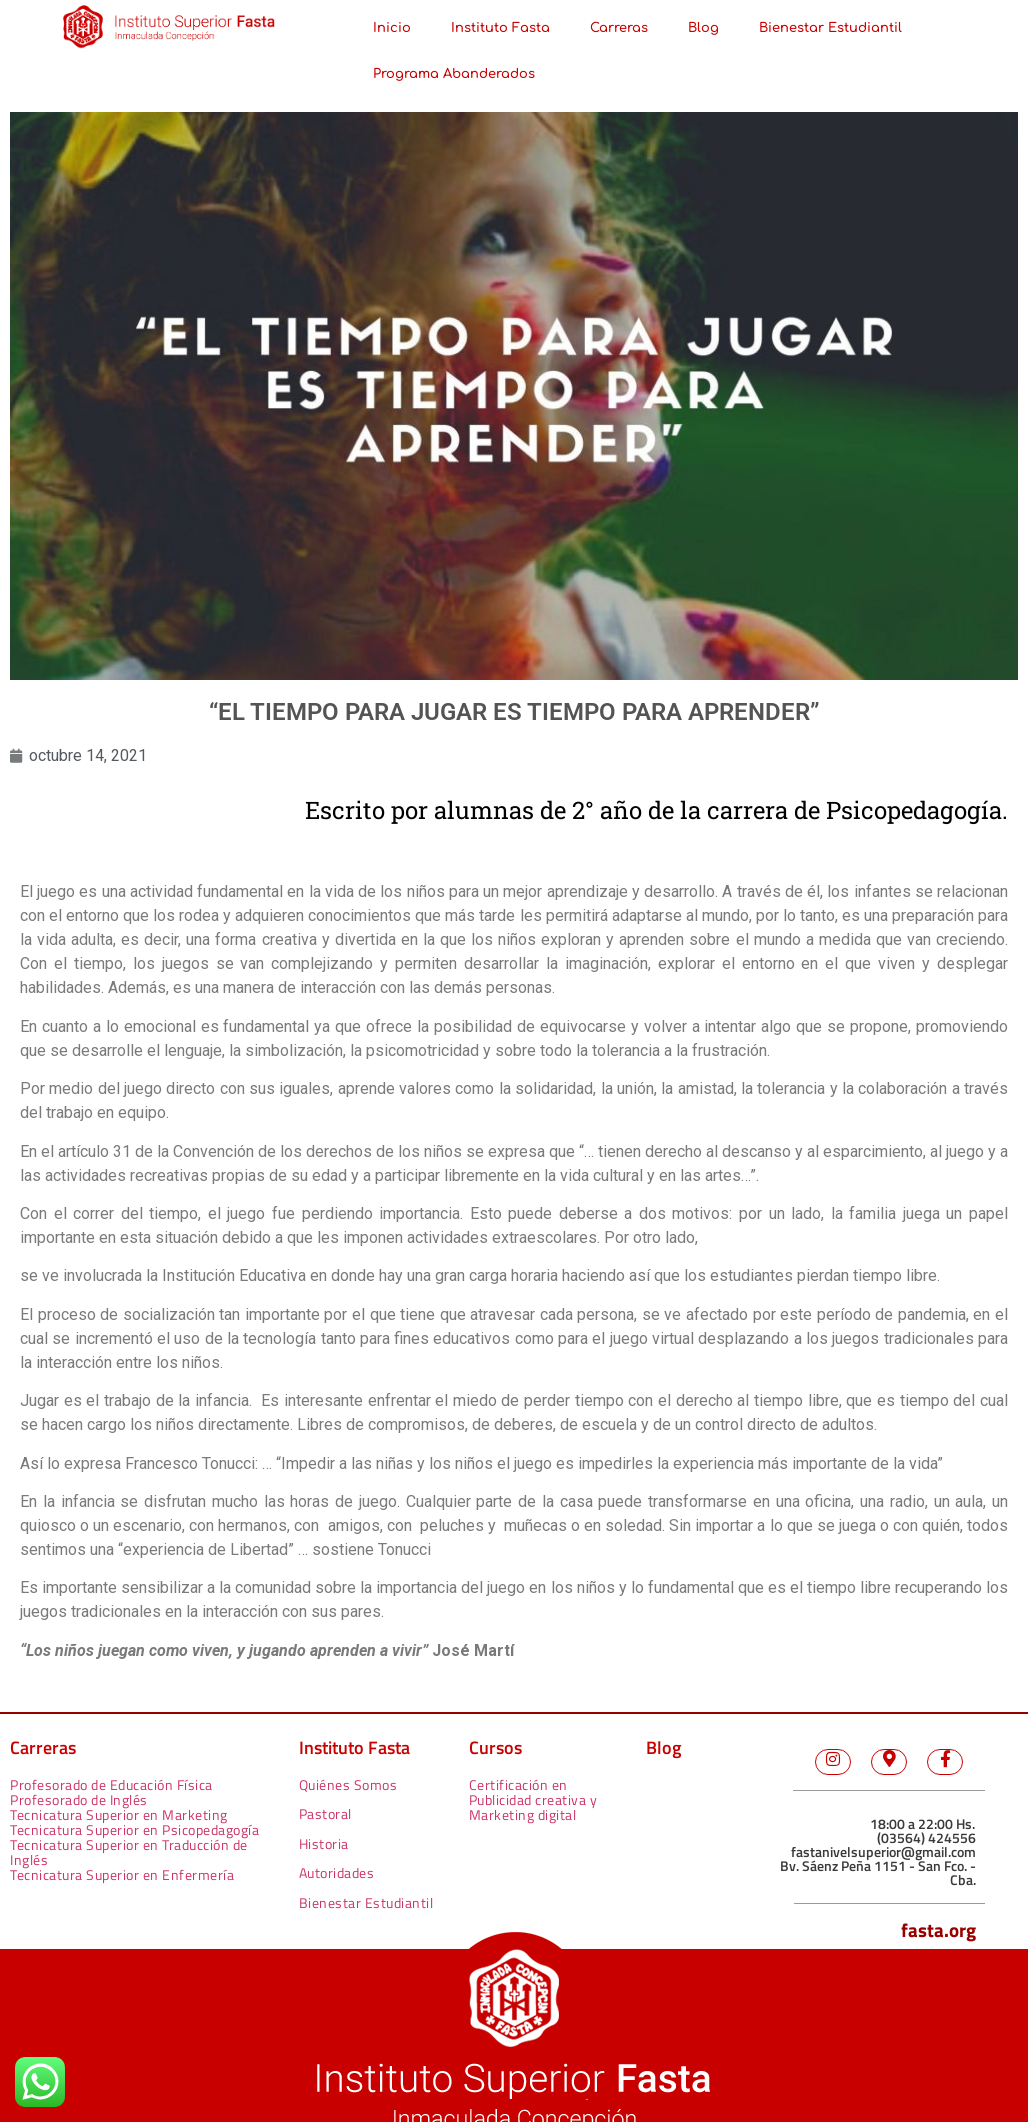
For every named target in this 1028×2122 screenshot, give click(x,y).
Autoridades (337, 1872)
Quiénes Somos (348, 1784)
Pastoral (325, 1813)
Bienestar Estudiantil (830, 28)
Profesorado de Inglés (79, 1799)
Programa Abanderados (454, 74)
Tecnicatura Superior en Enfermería (122, 1874)
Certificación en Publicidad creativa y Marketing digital (533, 1799)
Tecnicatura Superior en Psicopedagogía (134, 1829)
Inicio (392, 28)
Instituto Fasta (500, 28)
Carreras (619, 28)
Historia (324, 1843)
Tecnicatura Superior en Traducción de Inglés (129, 1852)
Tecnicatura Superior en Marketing (119, 1814)
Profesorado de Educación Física (111, 1784)
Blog (703, 28)
